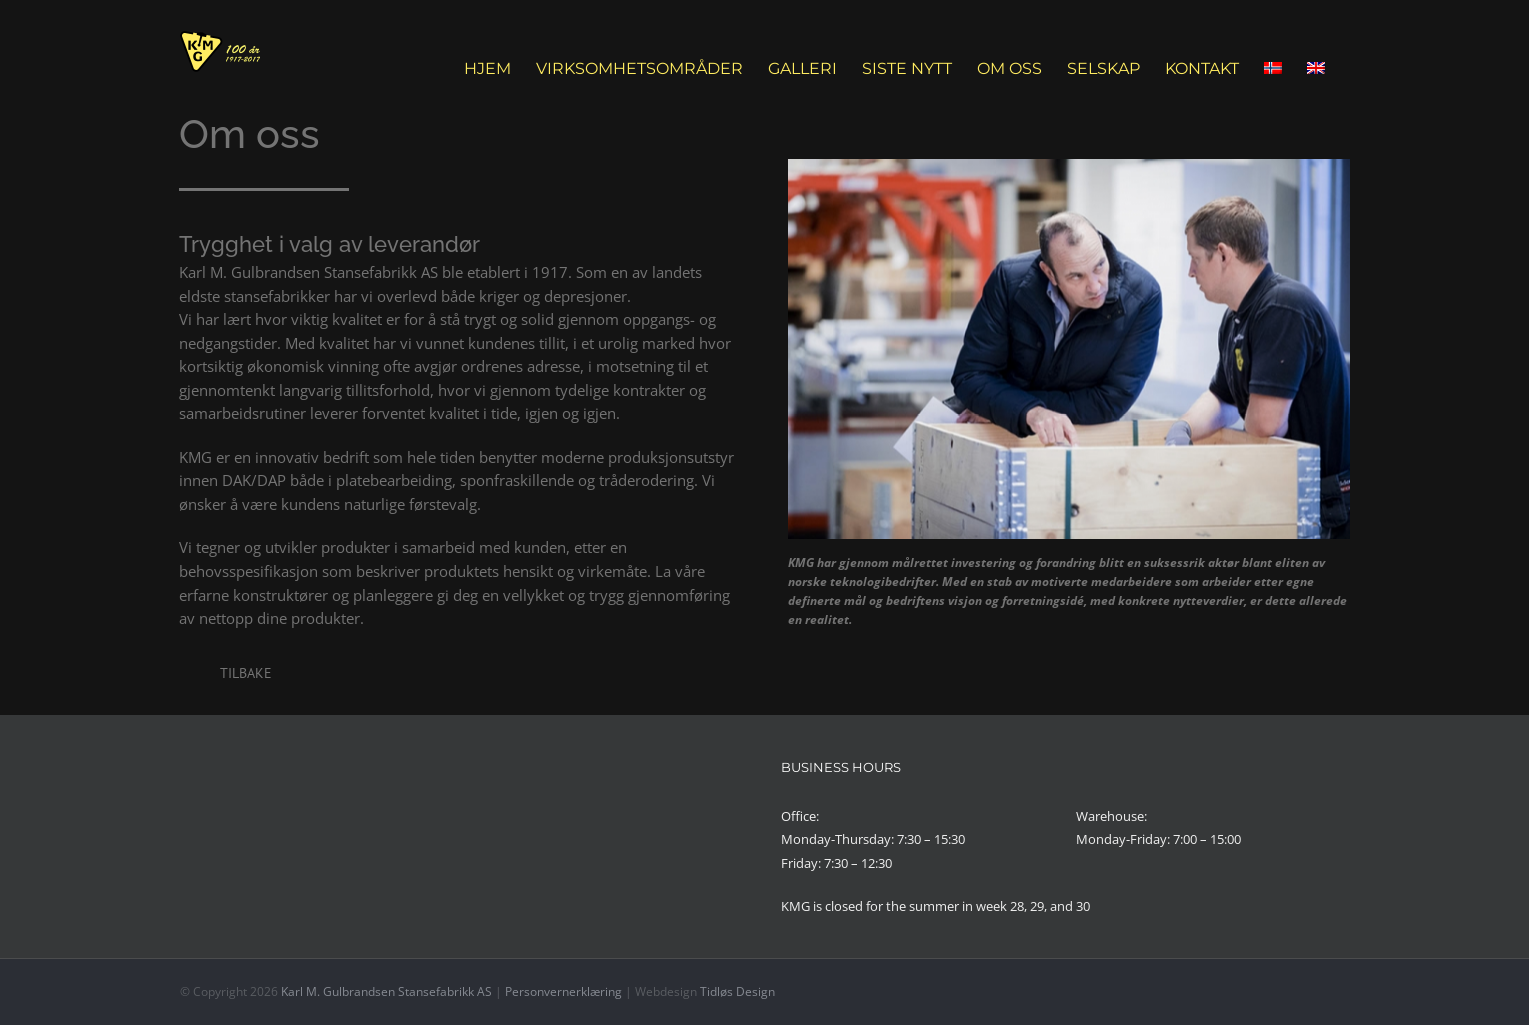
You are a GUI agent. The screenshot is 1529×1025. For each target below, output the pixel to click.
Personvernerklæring (563, 991)
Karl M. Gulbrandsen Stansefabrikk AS (386, 991)
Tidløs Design (737, 991)
